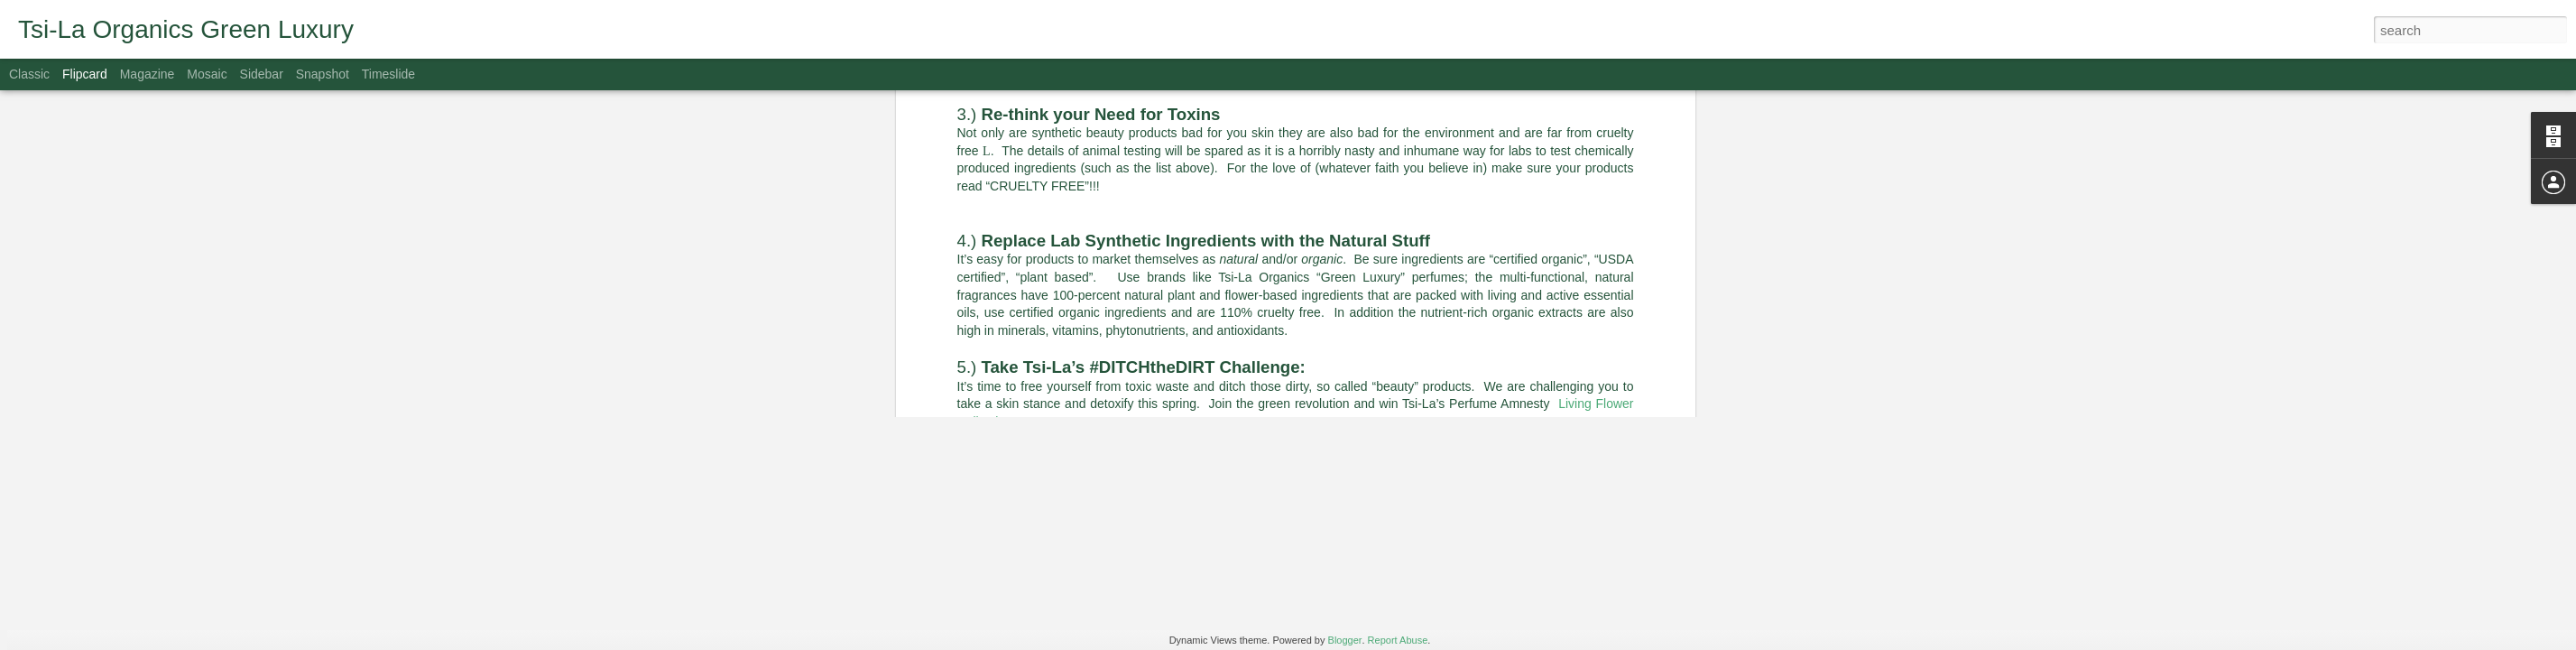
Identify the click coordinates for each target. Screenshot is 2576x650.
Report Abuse (1398, 640)
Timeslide (388, 74)
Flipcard (84, 74)
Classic (29, 74)
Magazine (147, 74)
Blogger (1345, 640)
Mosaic (206, 74)
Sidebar (261, 74)
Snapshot (322, 74)
